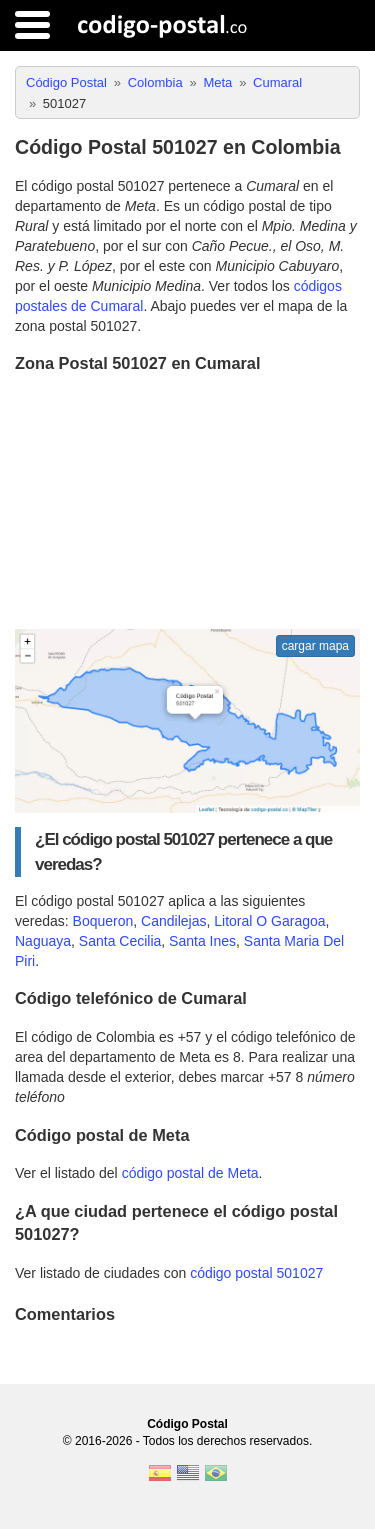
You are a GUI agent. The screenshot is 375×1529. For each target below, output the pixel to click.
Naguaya (43, 941)
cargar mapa (315, 646)
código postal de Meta (190, 1173)
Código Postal (187, 1424)
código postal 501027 (256, 1273)
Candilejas (173, 921)
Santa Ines (202, 941)
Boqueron (103, 921)
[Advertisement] (187, 503)
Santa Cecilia (120, 941)
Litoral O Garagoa (269, 921)
